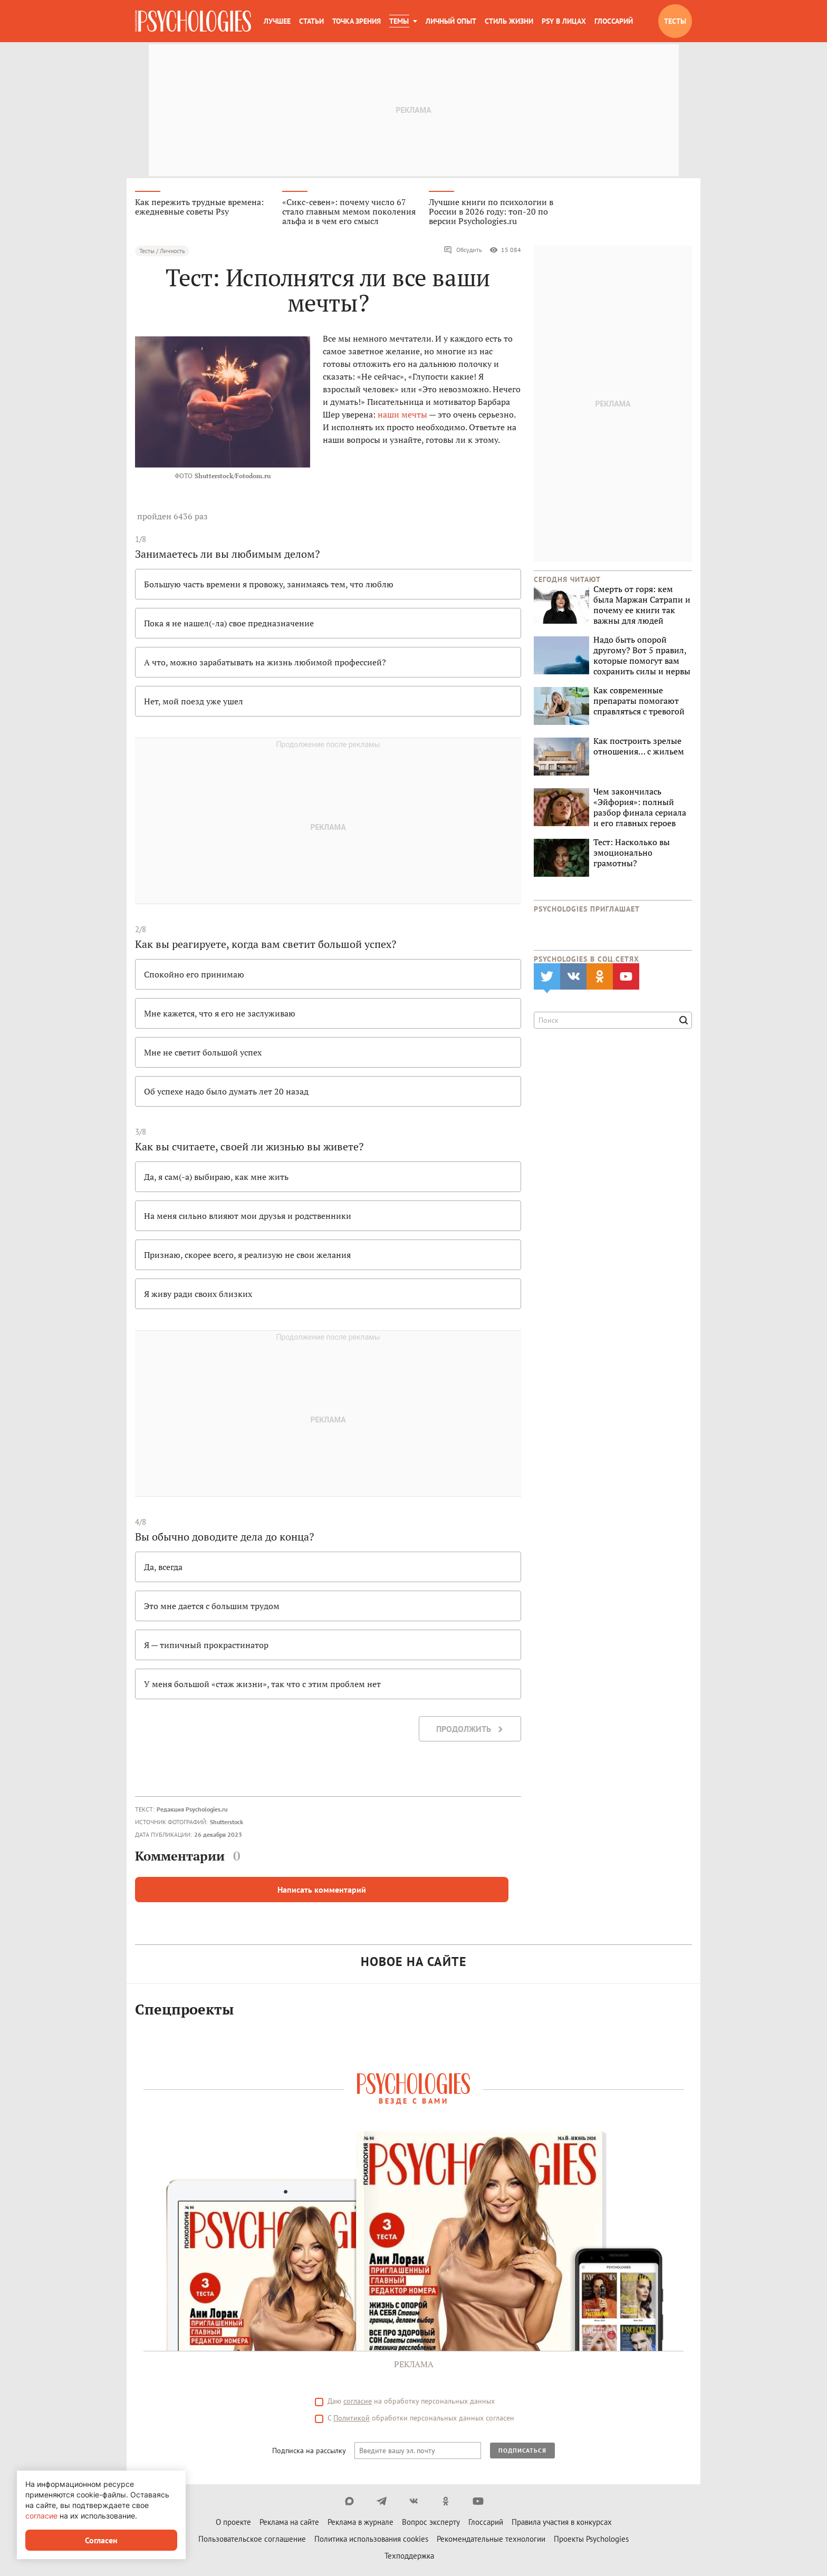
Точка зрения (356, 21)
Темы (399, 21)
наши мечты (402, 415)
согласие (41, 2515)
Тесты (675, 21)
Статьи (311, 21)
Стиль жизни (509, 21)
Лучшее (277, 21)
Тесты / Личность (162, 252)
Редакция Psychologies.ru (192, 1810)
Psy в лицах (564, 21)
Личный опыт (451, 21)
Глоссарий (613, 21)
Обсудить (463, 251)
